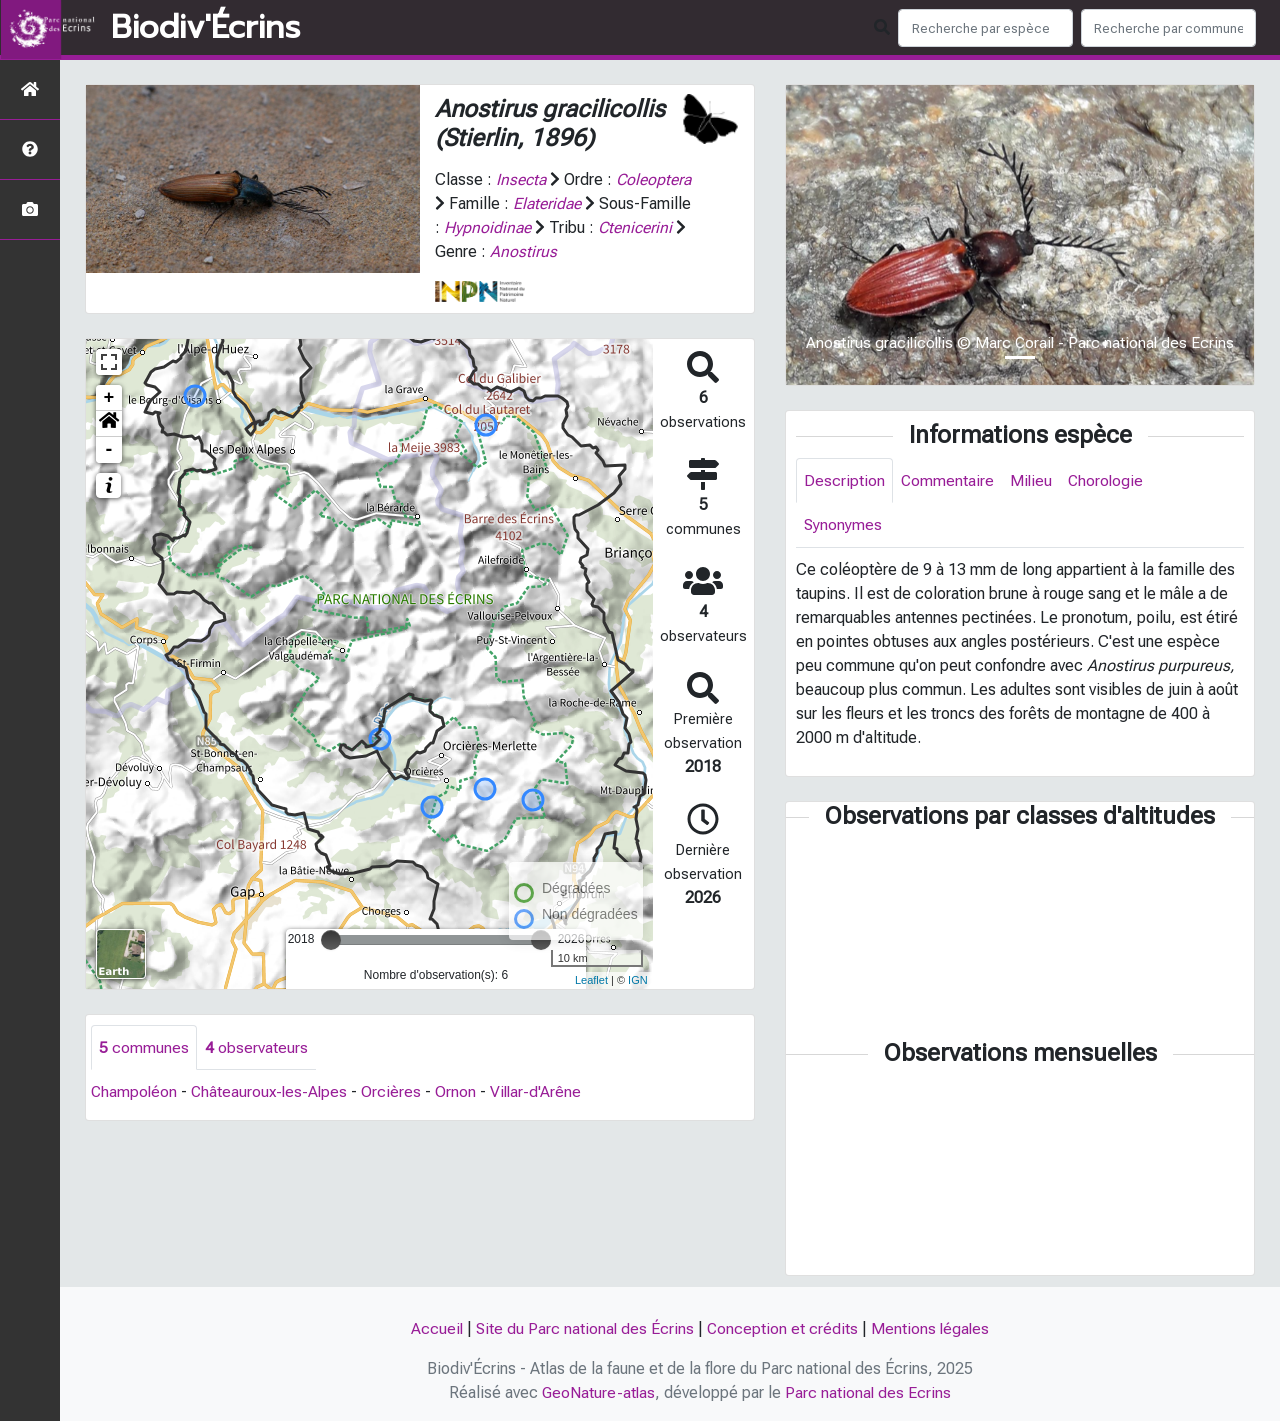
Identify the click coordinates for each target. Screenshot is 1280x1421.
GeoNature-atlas (598, 1392)
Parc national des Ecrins (869, 1392)
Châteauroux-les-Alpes (273, 1092)
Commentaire (948, 480)
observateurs (256, 1047)
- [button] (109, 450)
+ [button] (109, 398)
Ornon (461, 1092)
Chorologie (1108, 480)
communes (144, 1047)
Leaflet (591, 980)
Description (844, 480)
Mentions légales (932, 1328)
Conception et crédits (783, 1328)
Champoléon (135, 1092)
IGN (638, 980)
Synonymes (843, 525)
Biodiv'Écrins (205, 28)
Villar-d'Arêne (542, 1092)
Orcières (397, 1092)
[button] (109, 424)
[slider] (331, 940)
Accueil (434, 1328)
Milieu (1032, 480)
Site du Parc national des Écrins (584, 1328)
